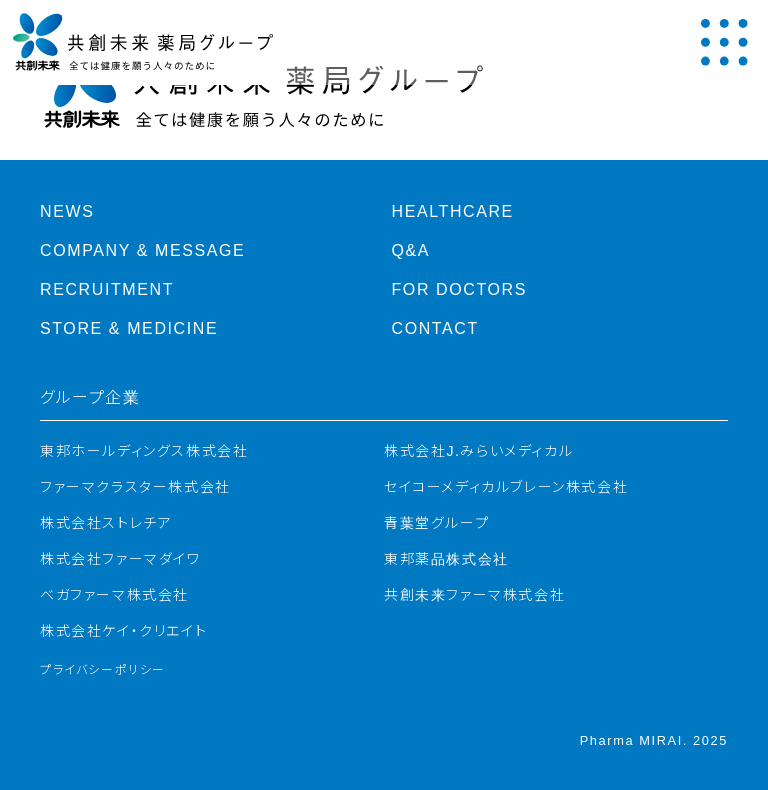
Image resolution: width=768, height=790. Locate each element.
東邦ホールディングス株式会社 (144, 451)
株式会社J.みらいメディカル (478, 451)
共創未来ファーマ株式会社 (474, 595)
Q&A (411, 250)
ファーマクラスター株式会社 (135, 487)
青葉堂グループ (436, 523)
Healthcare (453, 211)
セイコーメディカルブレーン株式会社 (506, 487)
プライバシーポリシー (103, 670)
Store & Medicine (129, 328)
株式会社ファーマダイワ (120, 559)
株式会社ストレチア (106, 523)
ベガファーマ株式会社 (114, 595)
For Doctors (460, 289)
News (67, 211)
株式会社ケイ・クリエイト (123, 631)
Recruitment (107, 289)
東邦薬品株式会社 (446, 559)
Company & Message (142, 250)
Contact (435, 328)
